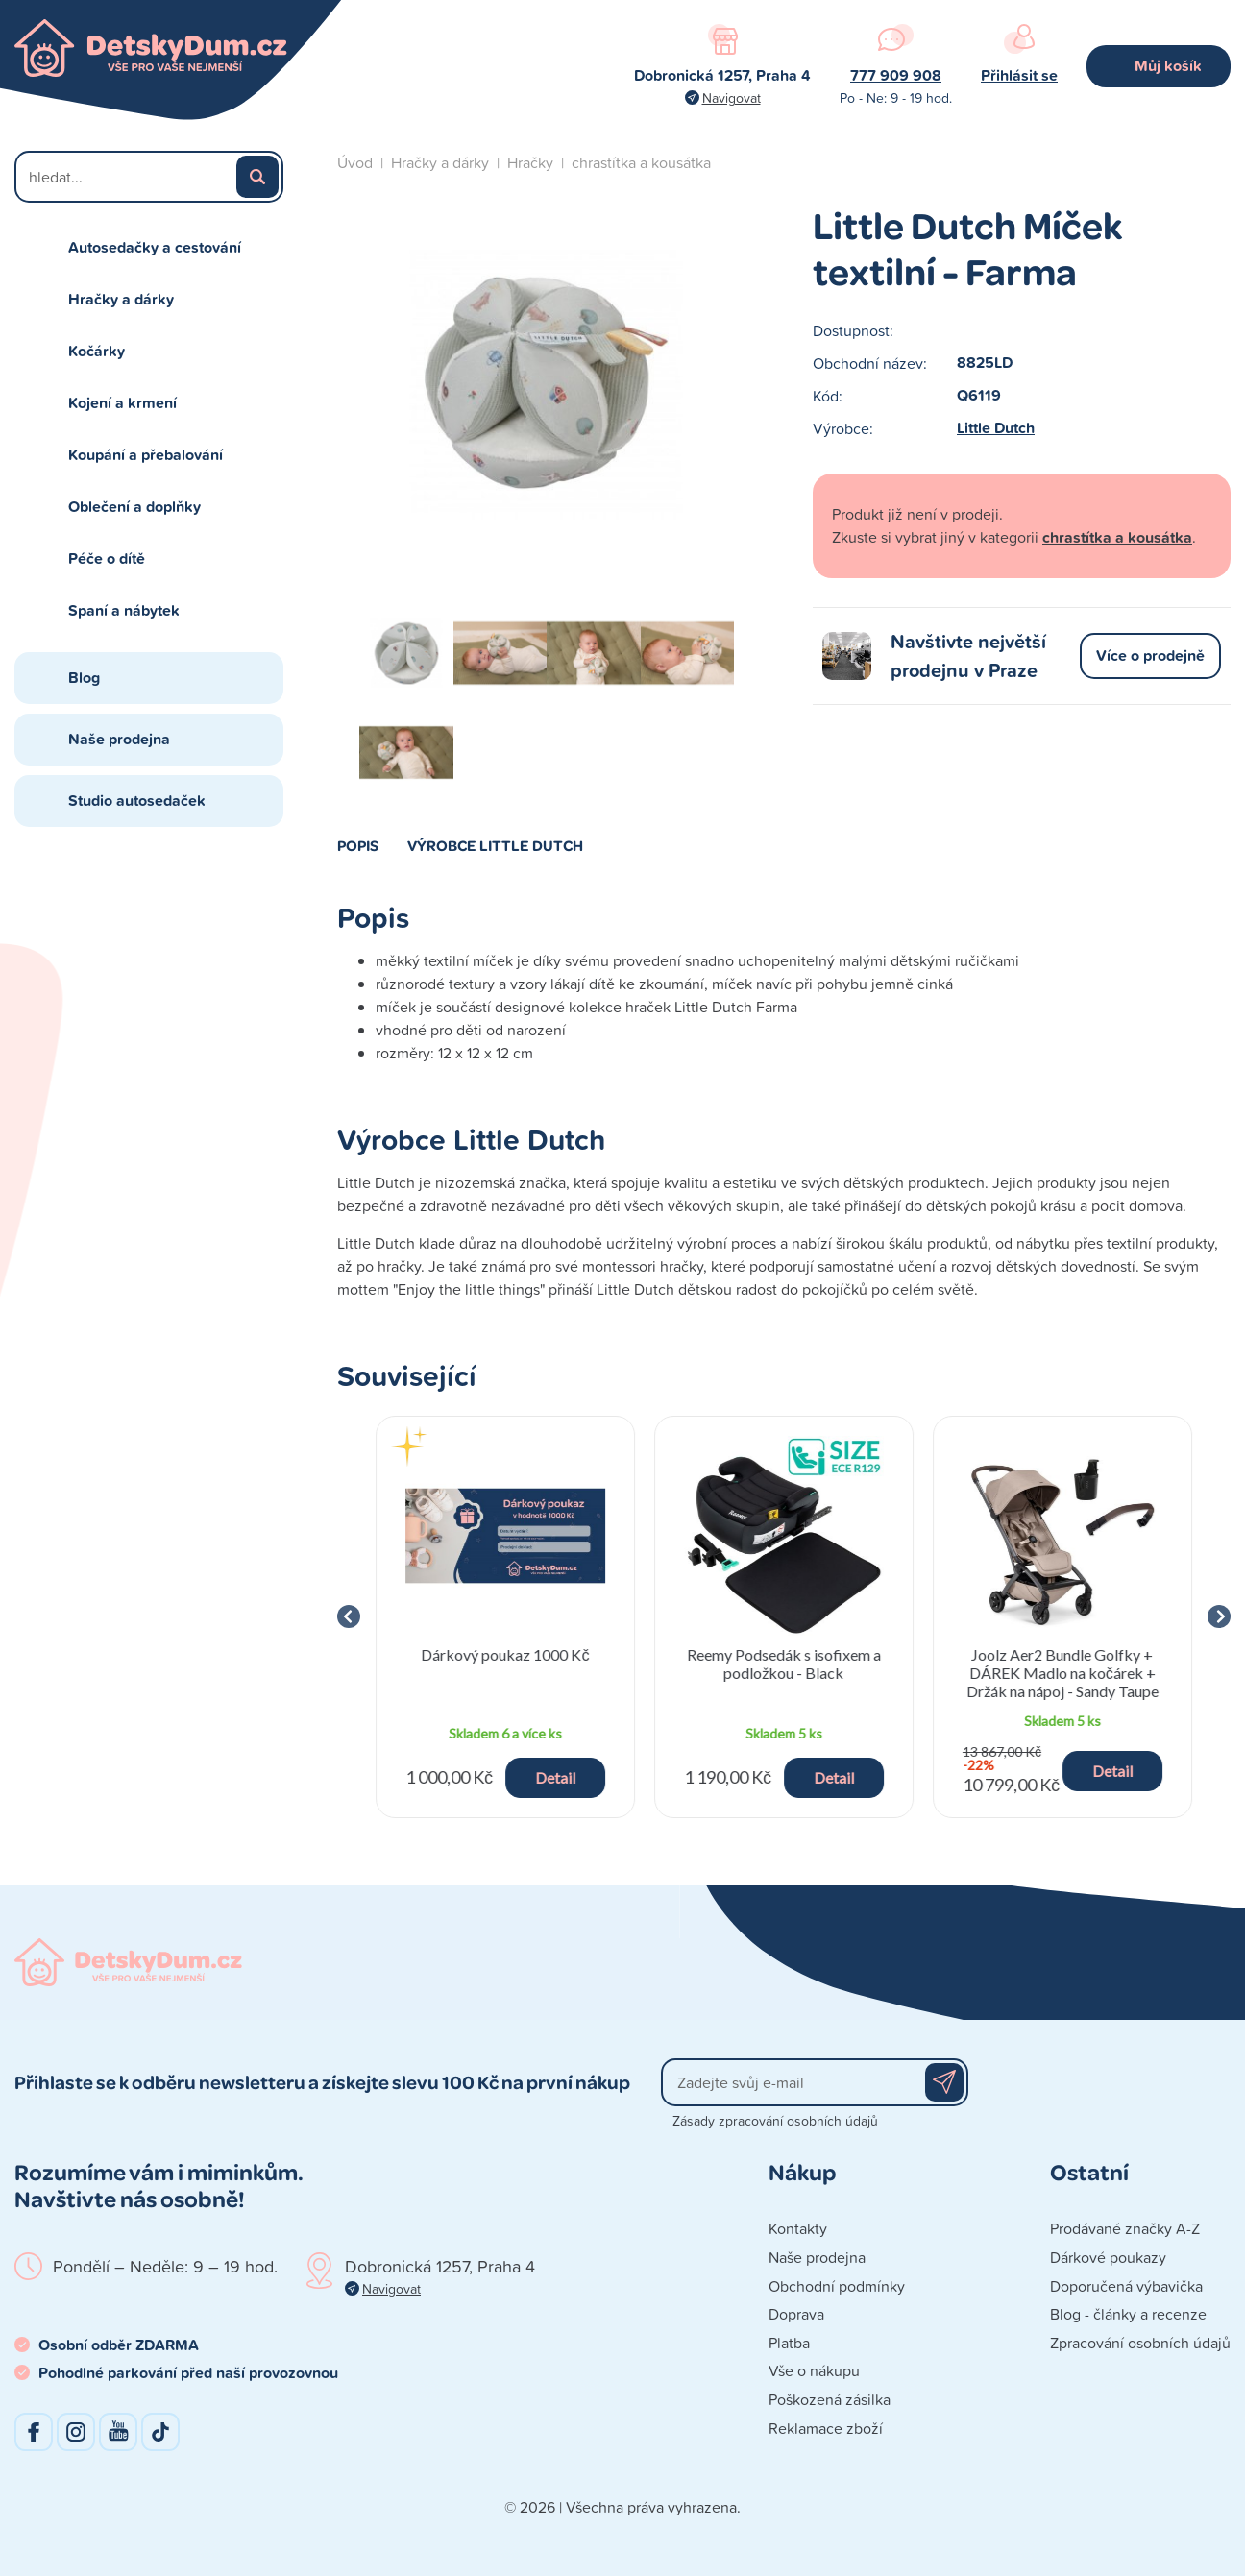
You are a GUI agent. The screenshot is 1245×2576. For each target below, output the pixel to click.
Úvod (355, 162)
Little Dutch (996, 428)
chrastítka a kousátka (641, 162)
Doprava (796, 2313)
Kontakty (798, 2228)
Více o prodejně (1150, 655)
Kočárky (96, 351)
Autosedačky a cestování (154, 247)
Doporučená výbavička (1126, 2286)
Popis (357, 845)
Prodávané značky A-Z (1125, 2228)
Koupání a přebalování (145, 455)
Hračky (530, 162)
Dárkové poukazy (1108, 2257)
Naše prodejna (119, 739)
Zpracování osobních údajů (1140, 2342)
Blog (84, 678)
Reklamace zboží (826, 2428)
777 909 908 (895, 75)
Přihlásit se (1019, 75)
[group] (505, 1617)
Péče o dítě (106, 558)
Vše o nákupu (814, 2370)
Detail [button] (555, 1777)
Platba (789, 2342)
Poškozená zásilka (830, 2399)
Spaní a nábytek (124, 610)
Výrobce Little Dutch (495, 845)
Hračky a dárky (121, 299)
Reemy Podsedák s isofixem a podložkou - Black (784, 1663)
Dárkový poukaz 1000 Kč (505, 1654)
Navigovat (731, 97)
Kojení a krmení (122, 403)
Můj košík (1168, 66)
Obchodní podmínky (837, 2286)
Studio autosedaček (137, 801)
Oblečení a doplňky (134, 507)
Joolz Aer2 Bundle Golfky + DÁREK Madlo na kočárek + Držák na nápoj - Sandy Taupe (1062, 1672)
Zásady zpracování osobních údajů (775, 2120)
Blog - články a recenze (1128, 2313)
